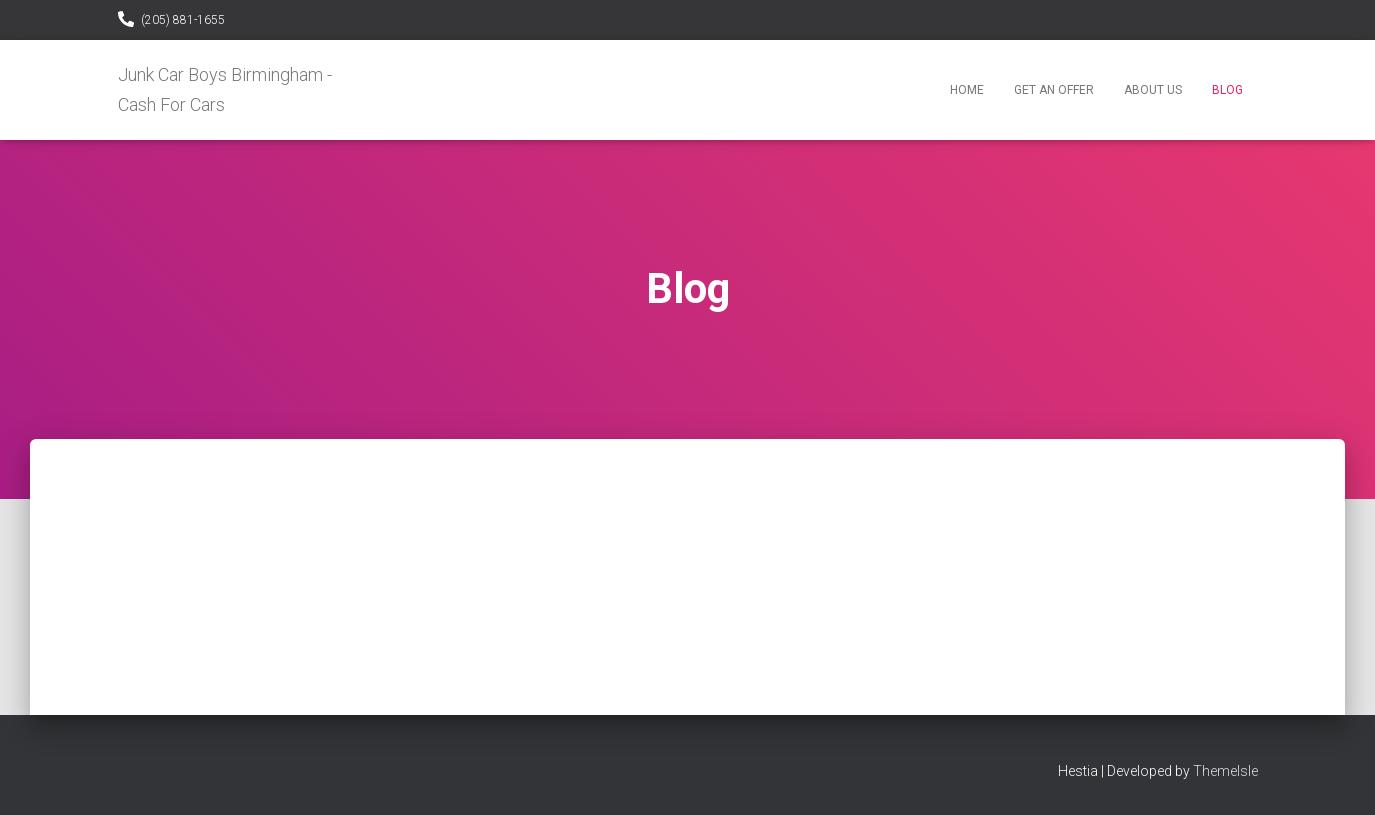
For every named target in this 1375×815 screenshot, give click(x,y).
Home (967, 90)
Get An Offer (1054, 90)
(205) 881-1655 (183, 20)
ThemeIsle (1225, 771)
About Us (1153, 90)
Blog (1227, 90)
